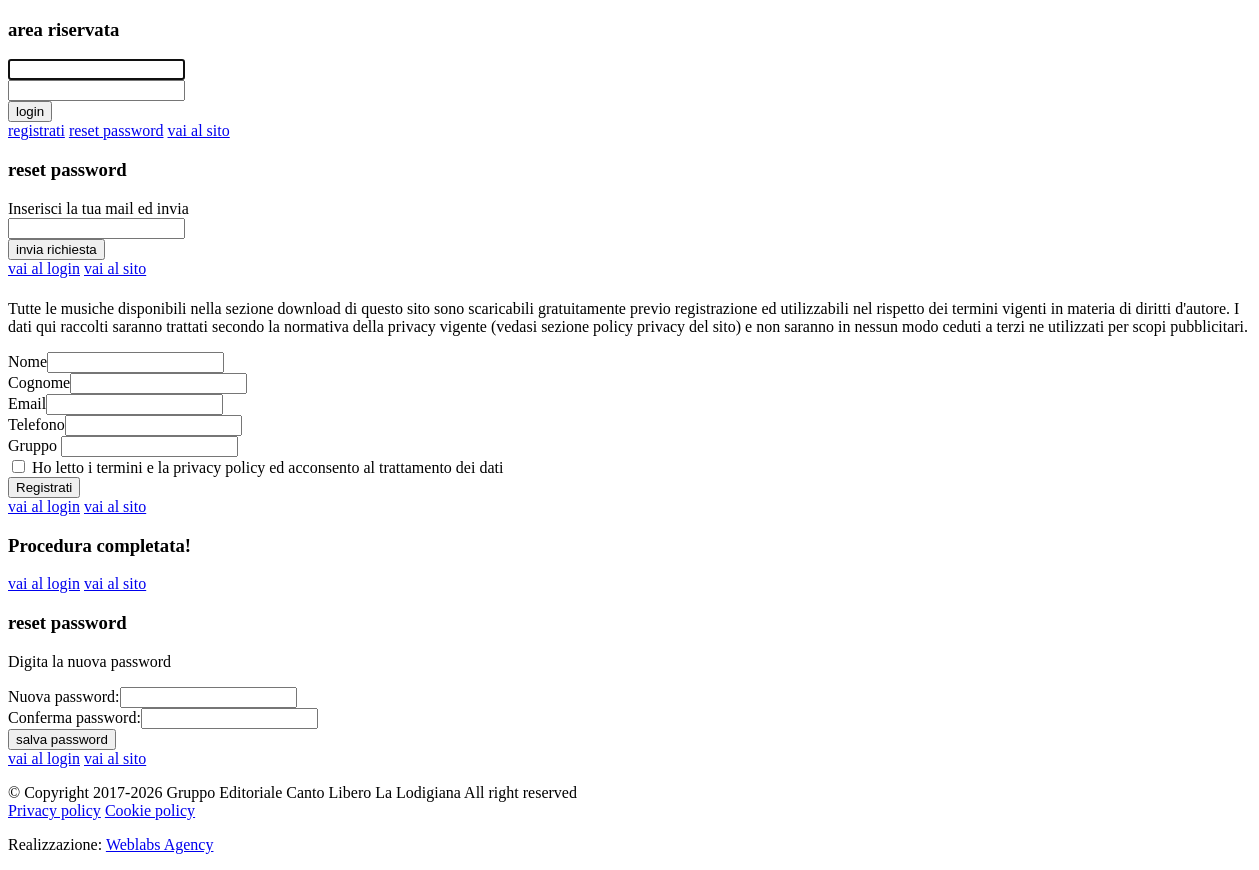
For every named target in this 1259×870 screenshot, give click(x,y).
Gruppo (32, 445)
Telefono (36, 424)
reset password (116, 130)
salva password (62, 739)
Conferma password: (74, 717)
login (30, 111)
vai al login (44, 268)
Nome (27, 361)
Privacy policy (54, 810)
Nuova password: (64, 696)
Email (27, 403)
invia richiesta (56, 249)
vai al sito (199, 130)
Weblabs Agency (160, 844)
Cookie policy (150, 810)
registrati (36, 130)
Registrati (44, 487)
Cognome (39, 382)
